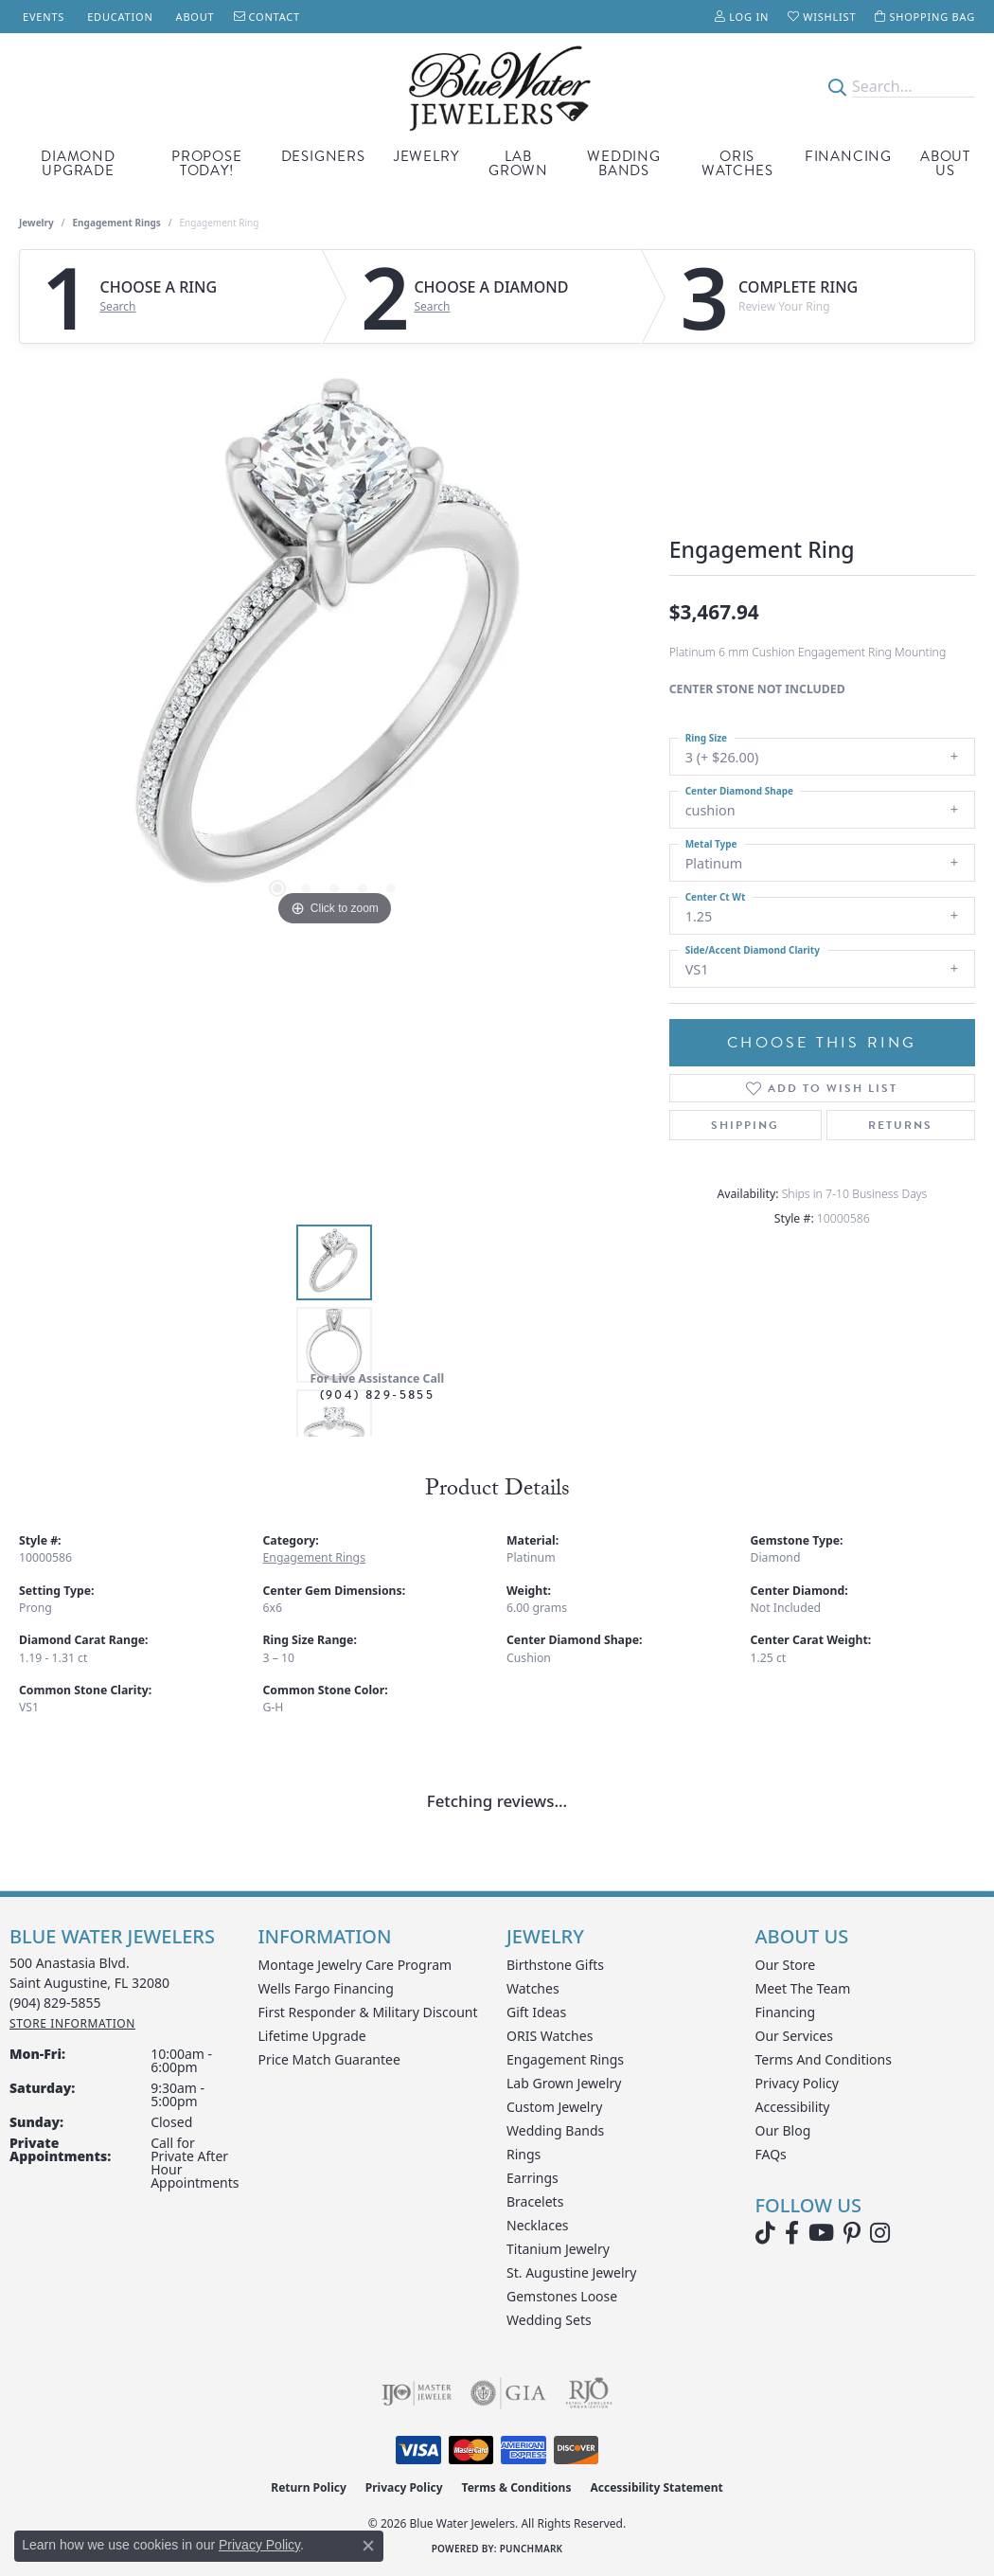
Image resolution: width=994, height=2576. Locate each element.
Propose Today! (206, 163)
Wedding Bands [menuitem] (555, 2130)
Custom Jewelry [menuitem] (554, 2107)
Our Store (785, 1965)
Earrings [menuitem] (532, 2178)
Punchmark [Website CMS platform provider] (531, 2548)
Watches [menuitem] (532, 1988)
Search (118, 306)
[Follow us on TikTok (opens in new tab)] (765, 2233)
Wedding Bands (624, 163)
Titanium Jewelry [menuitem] (558, 2249)
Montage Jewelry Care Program (355, 1965)
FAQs (771, 2154)
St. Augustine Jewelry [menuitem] (571, 2272)
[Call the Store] (55, 2003)
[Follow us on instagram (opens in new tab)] (880, 2233)
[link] (41, 16)
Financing (848, 156)
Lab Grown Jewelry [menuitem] (564, 2083)
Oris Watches (737, 163)
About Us (945, 163)
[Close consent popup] (368, 2545)
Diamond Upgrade (78, 163)
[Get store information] (72, 2023)
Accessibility (792, 2107)
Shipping (745, 1125)
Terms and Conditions (823, 2059)
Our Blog (783, 2130)
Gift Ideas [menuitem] (536, 2012)
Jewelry (426, 156)
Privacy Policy (797, 2083)
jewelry (36, 222)
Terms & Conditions (517, 2487)
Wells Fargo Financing (326, 1988)
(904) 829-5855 (377, 1395)
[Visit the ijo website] (417, 2393)
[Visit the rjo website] (588, 2393)
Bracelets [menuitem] (534, 2201)
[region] (334, 647)
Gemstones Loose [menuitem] (561, 2296)
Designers (323, 156)
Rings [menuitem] (523, 2154)
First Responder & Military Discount (368, 2012)
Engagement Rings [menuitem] (565, 2059)
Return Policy (308, 2487)
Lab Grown (518, 163)
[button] (742, 16)
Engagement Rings (117, 222)
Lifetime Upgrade (312, 2036)
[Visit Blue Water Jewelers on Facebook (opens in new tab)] (792, 2233)
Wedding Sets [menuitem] (549, 2320)
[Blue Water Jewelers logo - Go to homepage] (496, 86)
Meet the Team (803, 1988)
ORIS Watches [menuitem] (549, 2036)
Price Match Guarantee (329, 2059)
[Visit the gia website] (508, 2393)
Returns (900, 1125)
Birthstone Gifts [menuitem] (555, 1965)
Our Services (794, 2036)
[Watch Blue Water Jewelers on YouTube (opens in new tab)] (821, 2233)
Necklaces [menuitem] (537, 2225)
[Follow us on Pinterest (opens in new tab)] (852, 2233)
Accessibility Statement (656, 2487)
